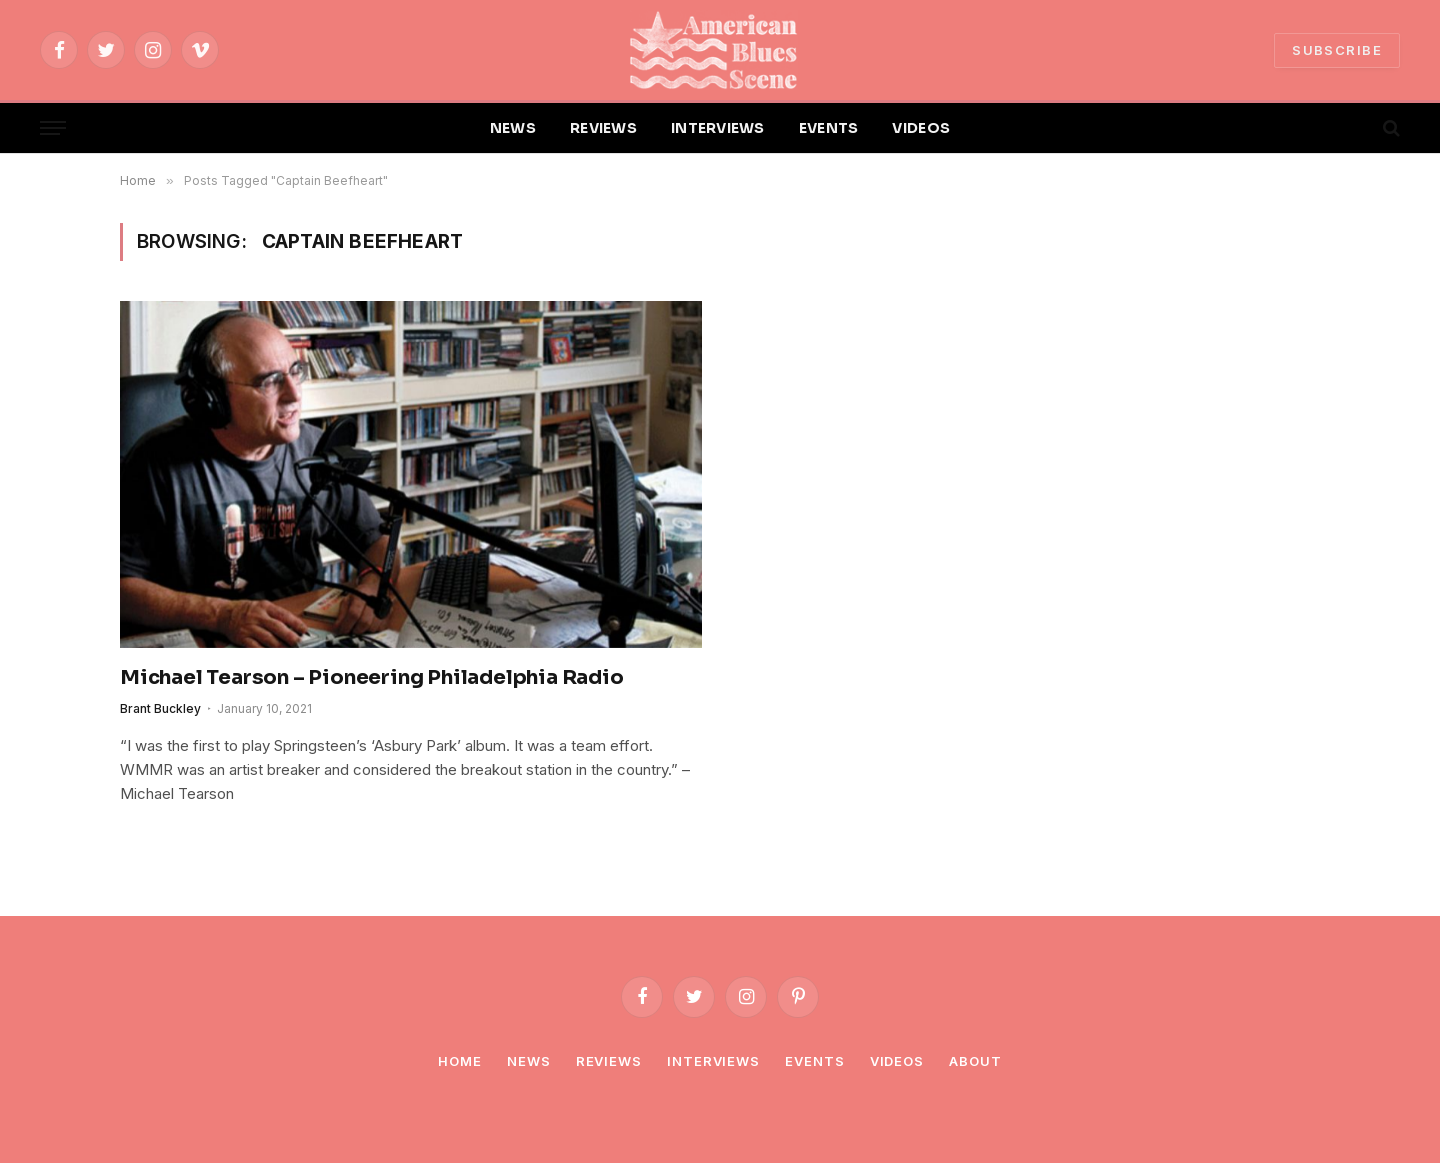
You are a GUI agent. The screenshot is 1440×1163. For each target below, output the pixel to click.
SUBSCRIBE (1337, 50)
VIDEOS (921, 128)
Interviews (713, 1061)
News (529, 1061)
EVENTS (829, 128)
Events (814, 1061)
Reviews (609, 1061)
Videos (897, 1061)
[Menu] (53, 128)
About (975, 1061)
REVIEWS (603, 128)
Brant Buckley (160, 708)
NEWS (513, 128)
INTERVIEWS (718, 128)
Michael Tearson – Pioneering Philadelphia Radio (372, 677)
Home (460, 1061)
